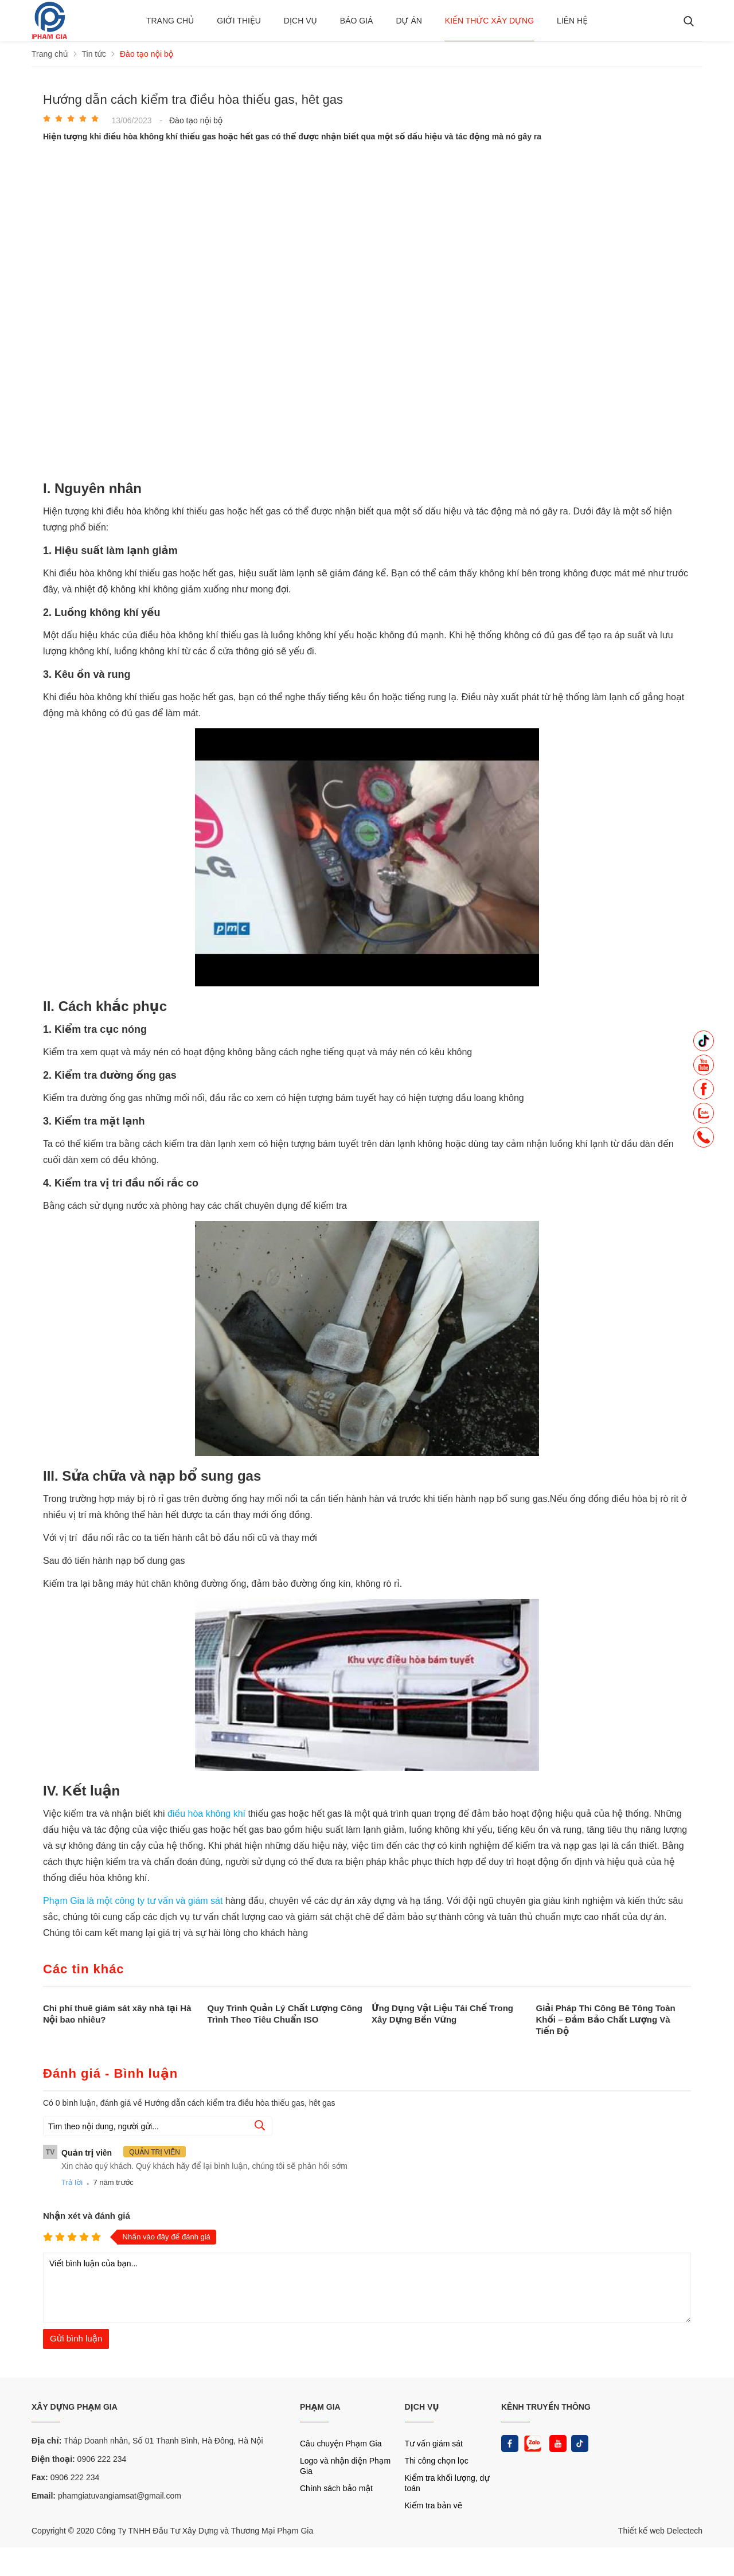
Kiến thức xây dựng (489, 20)
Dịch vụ (300, 20)
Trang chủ (170, 20)
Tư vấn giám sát (434, 2443)
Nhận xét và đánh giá (86, 2215)
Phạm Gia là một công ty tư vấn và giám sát (132, 1901)
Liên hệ (572, 20)
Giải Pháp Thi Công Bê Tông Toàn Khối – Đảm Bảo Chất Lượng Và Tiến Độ (606, 2019)
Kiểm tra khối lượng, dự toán (447, 2483)
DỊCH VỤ (422, 2406)
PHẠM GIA (320, 2406)
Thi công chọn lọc (436, 2460)
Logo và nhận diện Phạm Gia (345, 2466)
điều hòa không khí (206, 1813)
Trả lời (72, 2182)
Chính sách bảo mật (336, 2488)
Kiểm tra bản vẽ (434, 2505)
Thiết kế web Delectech (660, 2530)
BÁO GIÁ (356, 20)
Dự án (408, 20)
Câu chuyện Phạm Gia (340, 2443)
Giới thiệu (239, 20)
